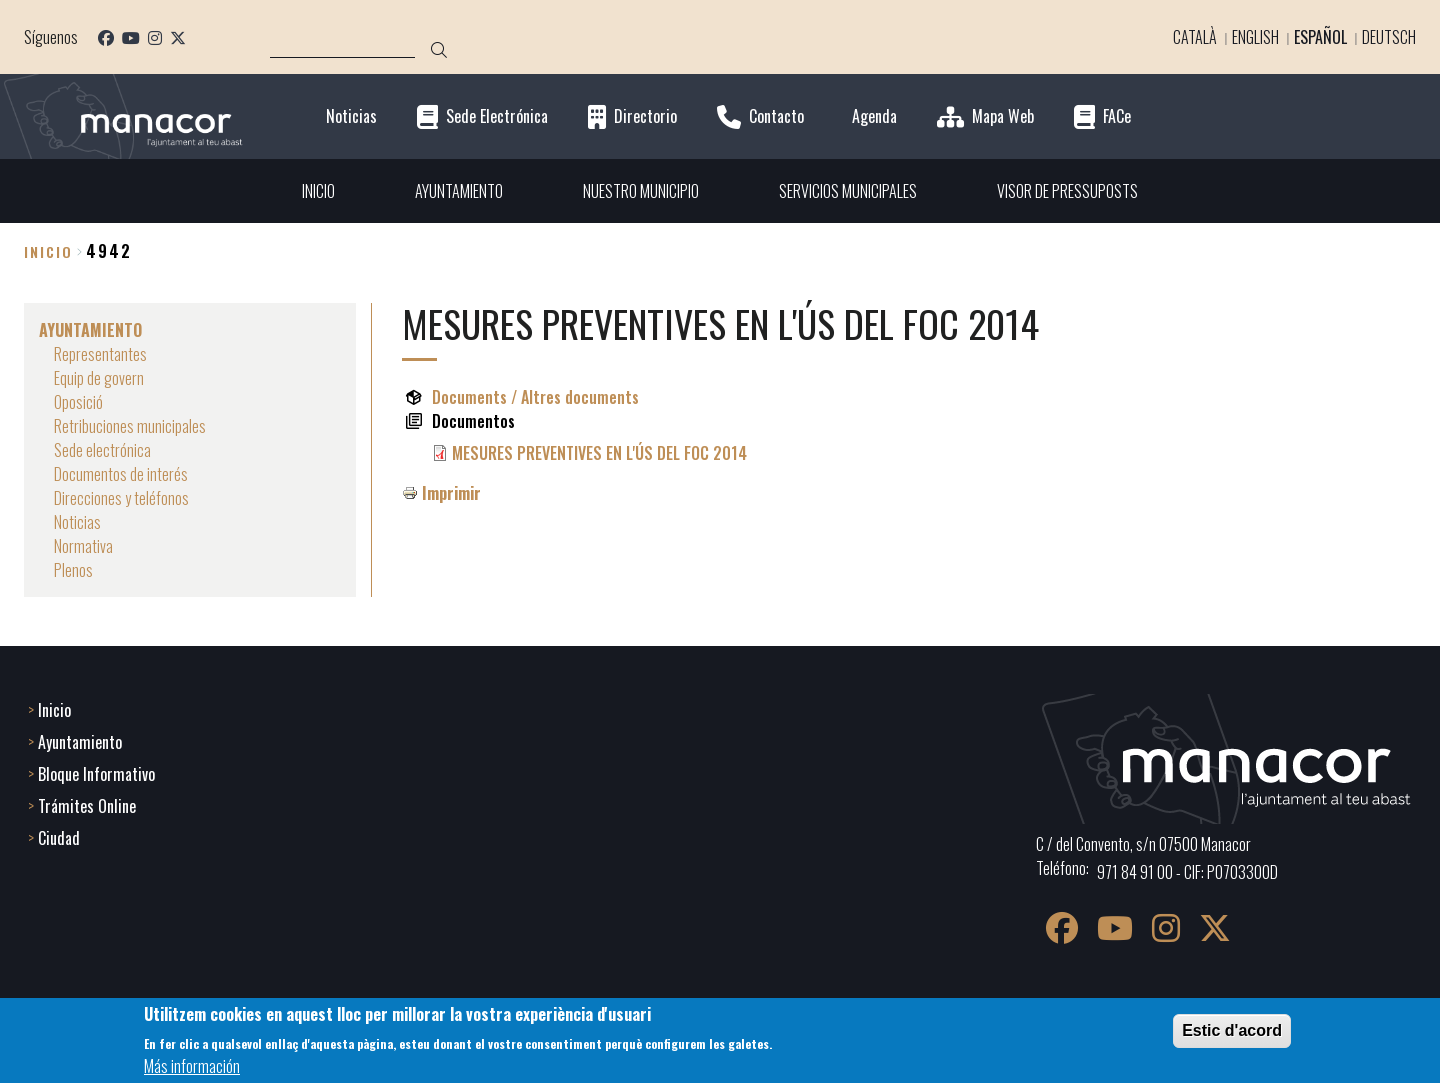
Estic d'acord (1232, 1030)
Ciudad (59, 838)
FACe (1117, 116)
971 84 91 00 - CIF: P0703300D (1187, 872)
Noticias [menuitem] (77, 522)
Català (1195, 37)
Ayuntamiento (80, 742)
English (1255, 37)
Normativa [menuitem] (83, 546)
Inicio (48, 251)
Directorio (645, 116)
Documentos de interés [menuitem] (121, 474)
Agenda (874, 116)
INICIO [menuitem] (318, 191)
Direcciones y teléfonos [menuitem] (121, 498)
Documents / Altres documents (535, 397)
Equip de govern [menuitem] (99, 378)
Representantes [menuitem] (100, 354)
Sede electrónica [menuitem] (102, 450)
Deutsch (1389, 37)
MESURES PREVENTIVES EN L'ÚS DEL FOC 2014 (599, 453)
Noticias (351, 116)
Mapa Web (1003, 116)
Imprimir (451, 493)
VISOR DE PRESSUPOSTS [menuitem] (1067, 191)
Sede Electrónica (497, 116)
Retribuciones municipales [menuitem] (130, 426)
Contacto (776, 116)
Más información (192, 1066)
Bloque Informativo (96, 774)
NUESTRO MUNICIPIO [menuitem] (641, 191)
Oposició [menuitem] (78, 402)
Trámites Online (87, 806)
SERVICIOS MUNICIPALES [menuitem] (848, 191)
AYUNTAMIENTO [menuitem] (459, 191)
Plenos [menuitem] (73, 570)
